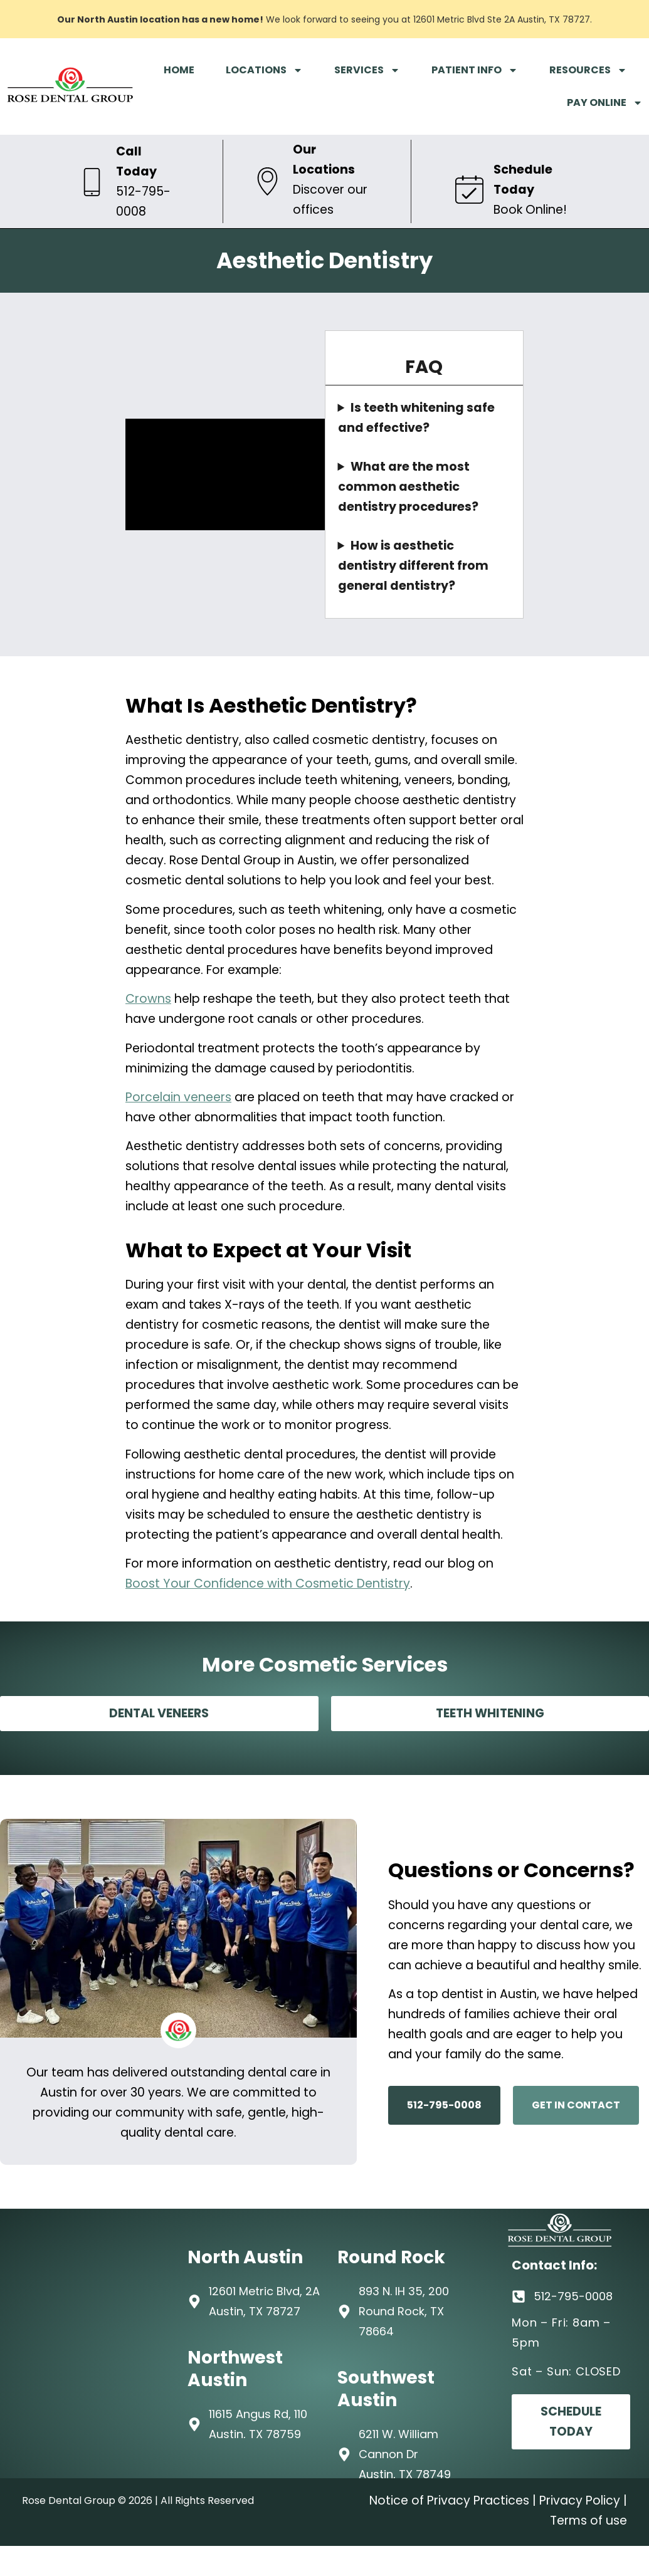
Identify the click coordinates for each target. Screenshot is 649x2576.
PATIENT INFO (474, 70)
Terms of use (588, 2520)
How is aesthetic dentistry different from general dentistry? (413, 565)
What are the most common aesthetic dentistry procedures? (408, 486)
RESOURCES (588, 70)
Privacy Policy (579, 2500)
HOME (179, 70)
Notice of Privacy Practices (449, 2500)
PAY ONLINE (605, 103)
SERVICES (367, 70)
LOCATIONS (264, 70)
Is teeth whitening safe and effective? (416, 417)
